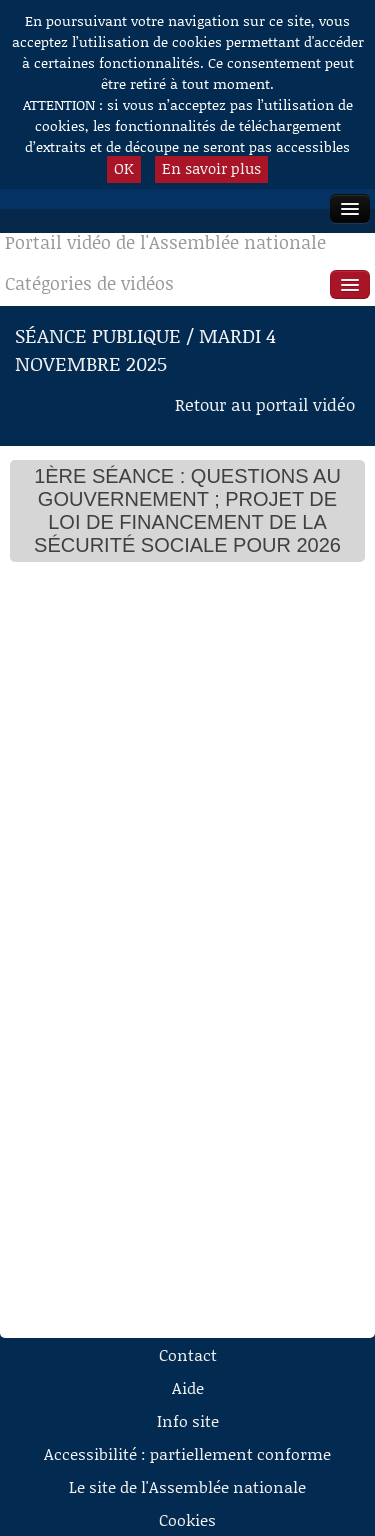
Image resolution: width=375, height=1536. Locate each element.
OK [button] (124, 168)
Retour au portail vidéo (265, 404)
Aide (188, 1387)
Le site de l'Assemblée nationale (187, 1486)
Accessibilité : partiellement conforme (187, 1453)
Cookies (187, 1519)
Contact (188, 1354)
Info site (188, 1420)
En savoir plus (211, 168)
